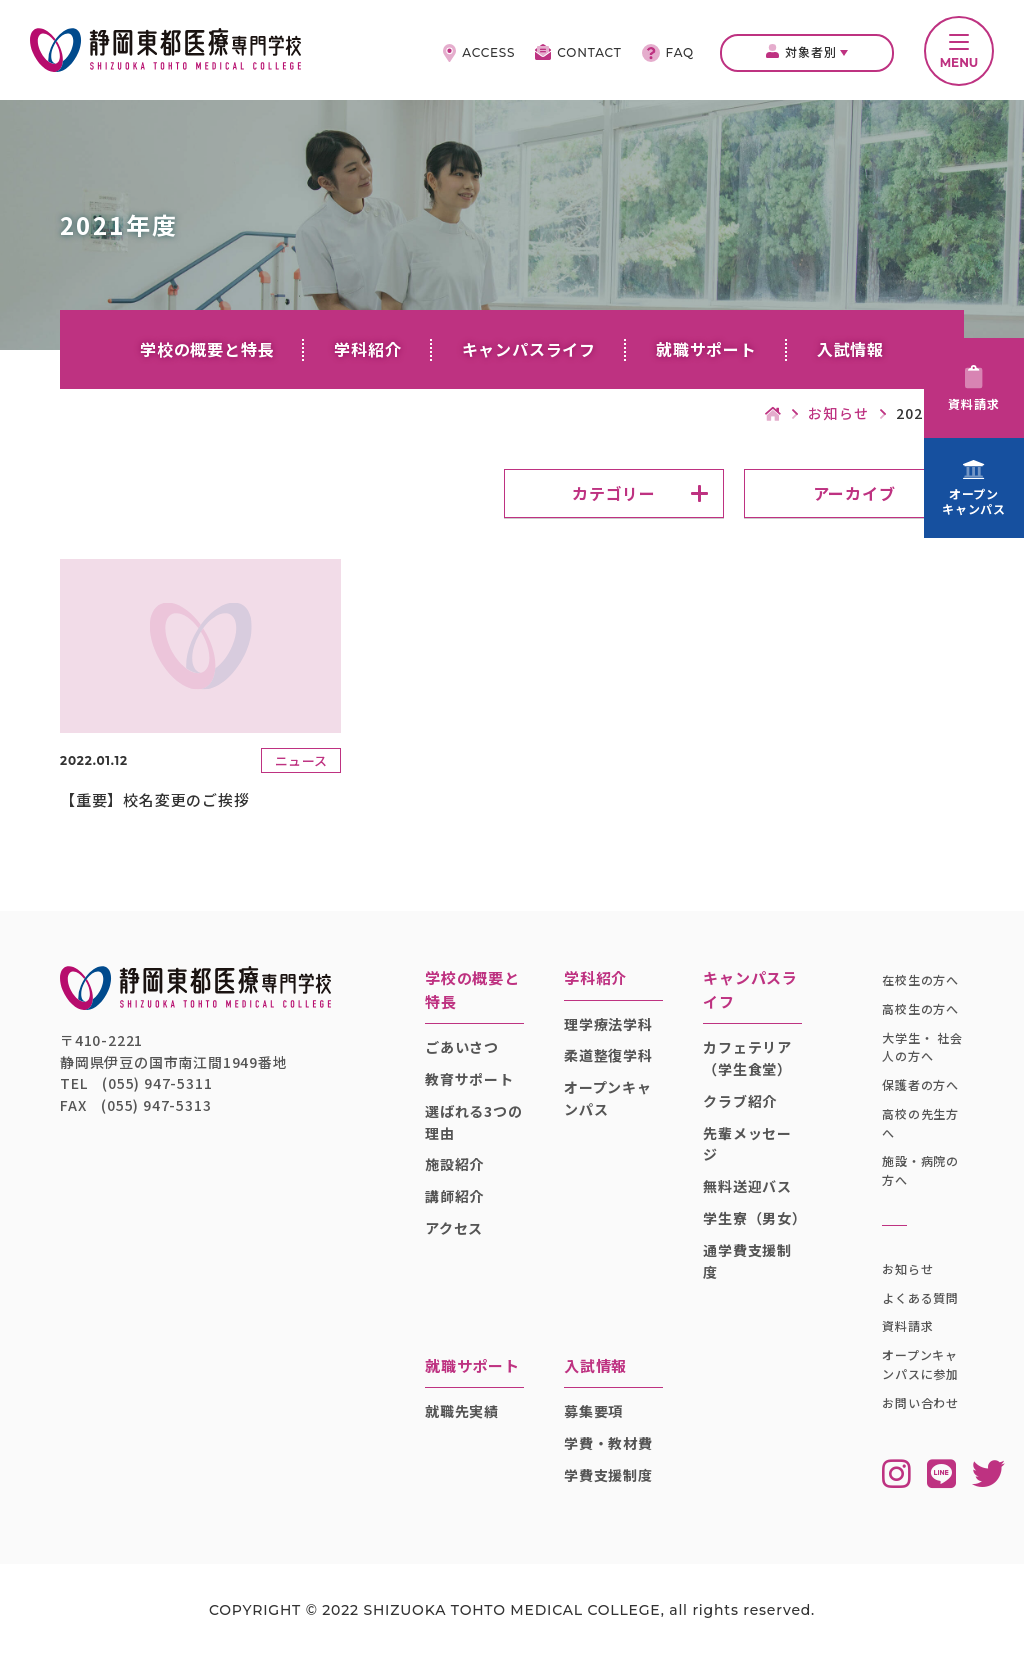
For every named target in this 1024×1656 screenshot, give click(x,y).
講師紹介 (454, 1196)
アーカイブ (854, 493)
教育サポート (469, 1079)
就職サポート (706, 349)
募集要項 (593, 1411)
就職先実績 (462, 1411)
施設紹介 (454, 1164)
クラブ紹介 (740, 1101)
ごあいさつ (462, 1047)
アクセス (454, 1228)
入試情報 (850, 349)
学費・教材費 (608, 1443)
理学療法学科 (608, 1024)
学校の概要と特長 (207, 349)
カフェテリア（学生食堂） (747, 1058)
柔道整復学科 (608, 1055)
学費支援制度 (608, 1475)
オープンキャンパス (608, 1098)
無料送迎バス (747, 1186)
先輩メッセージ (747, 1144)
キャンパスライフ (529, 349)
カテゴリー (614, 493)
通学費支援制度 (747, 1261)
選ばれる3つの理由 (474, 1122)
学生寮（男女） (752, 1218)
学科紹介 (367, 349)
